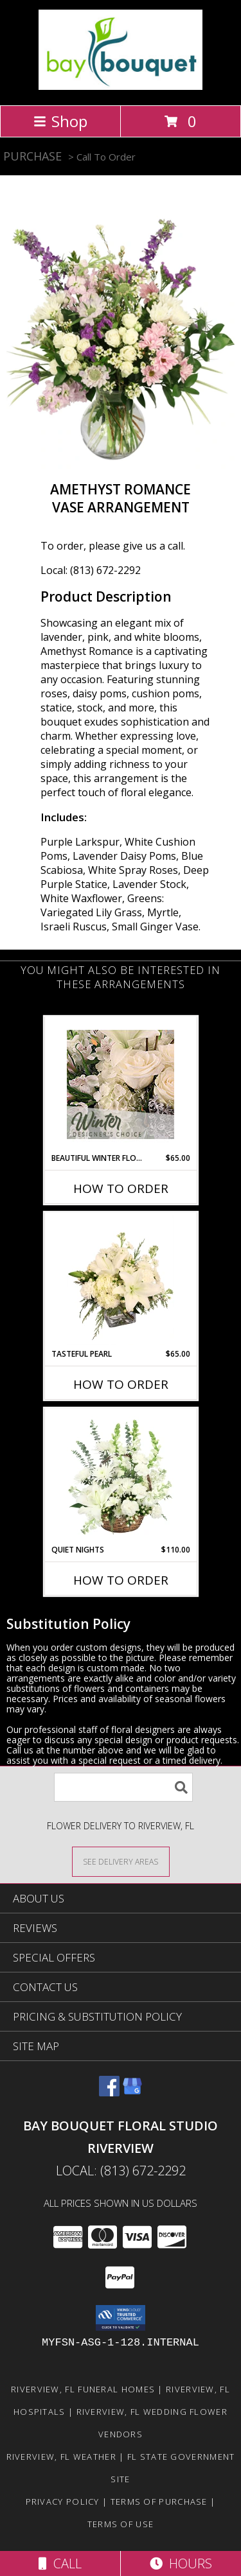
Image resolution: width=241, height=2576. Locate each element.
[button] (120, 2318)
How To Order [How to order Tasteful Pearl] (120, 1384)
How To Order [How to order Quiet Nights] (120, 1580)
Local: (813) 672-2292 (90, 570)
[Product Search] (123, 1787)
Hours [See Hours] (181, 2563)
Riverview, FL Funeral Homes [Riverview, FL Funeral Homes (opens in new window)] (83, 2389)
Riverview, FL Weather (61, 2456)
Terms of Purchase (159, 2501)
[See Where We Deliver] (121, 1861)
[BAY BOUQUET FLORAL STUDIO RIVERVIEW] (120, 86)
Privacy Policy (63, 2501)
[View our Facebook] (109, 2092)
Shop (60, 121)
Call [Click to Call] (60, 2563)
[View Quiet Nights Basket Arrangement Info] (120, 1476)
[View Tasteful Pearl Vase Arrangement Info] (120, 1280)
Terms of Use (120, 2524)
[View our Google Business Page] (132, 2092)
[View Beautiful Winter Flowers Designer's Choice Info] (120, 1084)
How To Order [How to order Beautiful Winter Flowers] (120, 1188)
